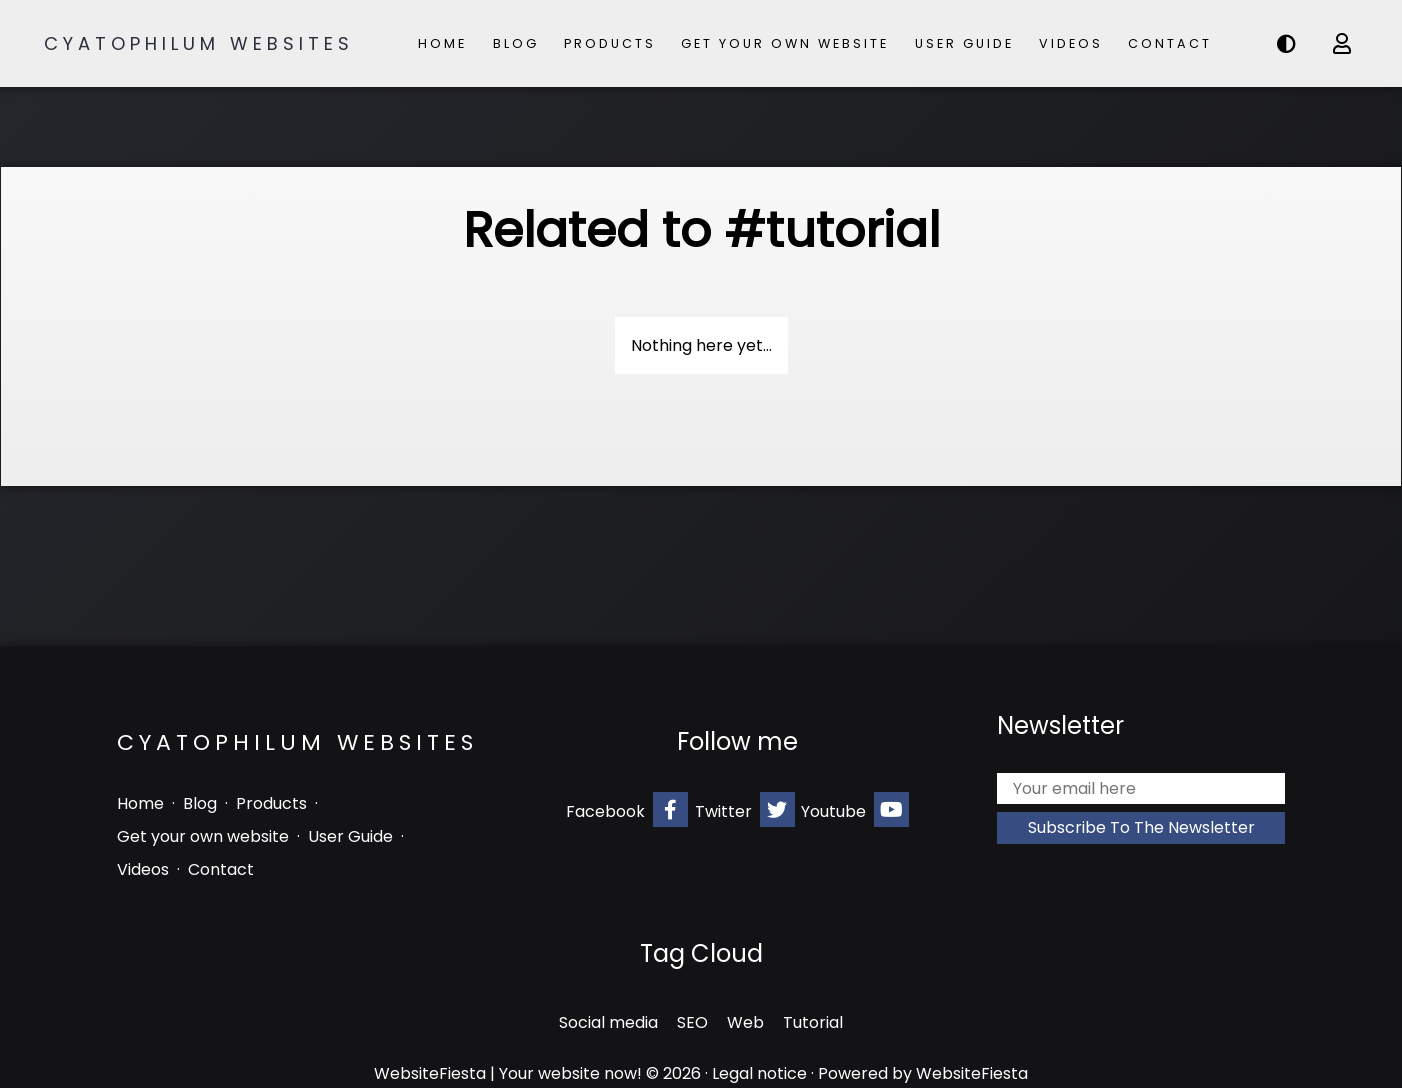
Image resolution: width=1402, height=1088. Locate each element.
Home (442, 43)
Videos (1071, 43)
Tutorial (813, 1022)
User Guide (964, 43)
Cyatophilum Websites (199, 43)
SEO (692, 1022)
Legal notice (759, 1073)
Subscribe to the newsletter (1141, 827)
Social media (608, 1022)
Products (610, 43)
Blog (516, 43)
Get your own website (785, 43)
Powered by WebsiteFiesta (923, 1073)
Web (745, 1022)
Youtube (855, 809)
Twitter (745, 809)
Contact (1170, 43)
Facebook (627, 809)
